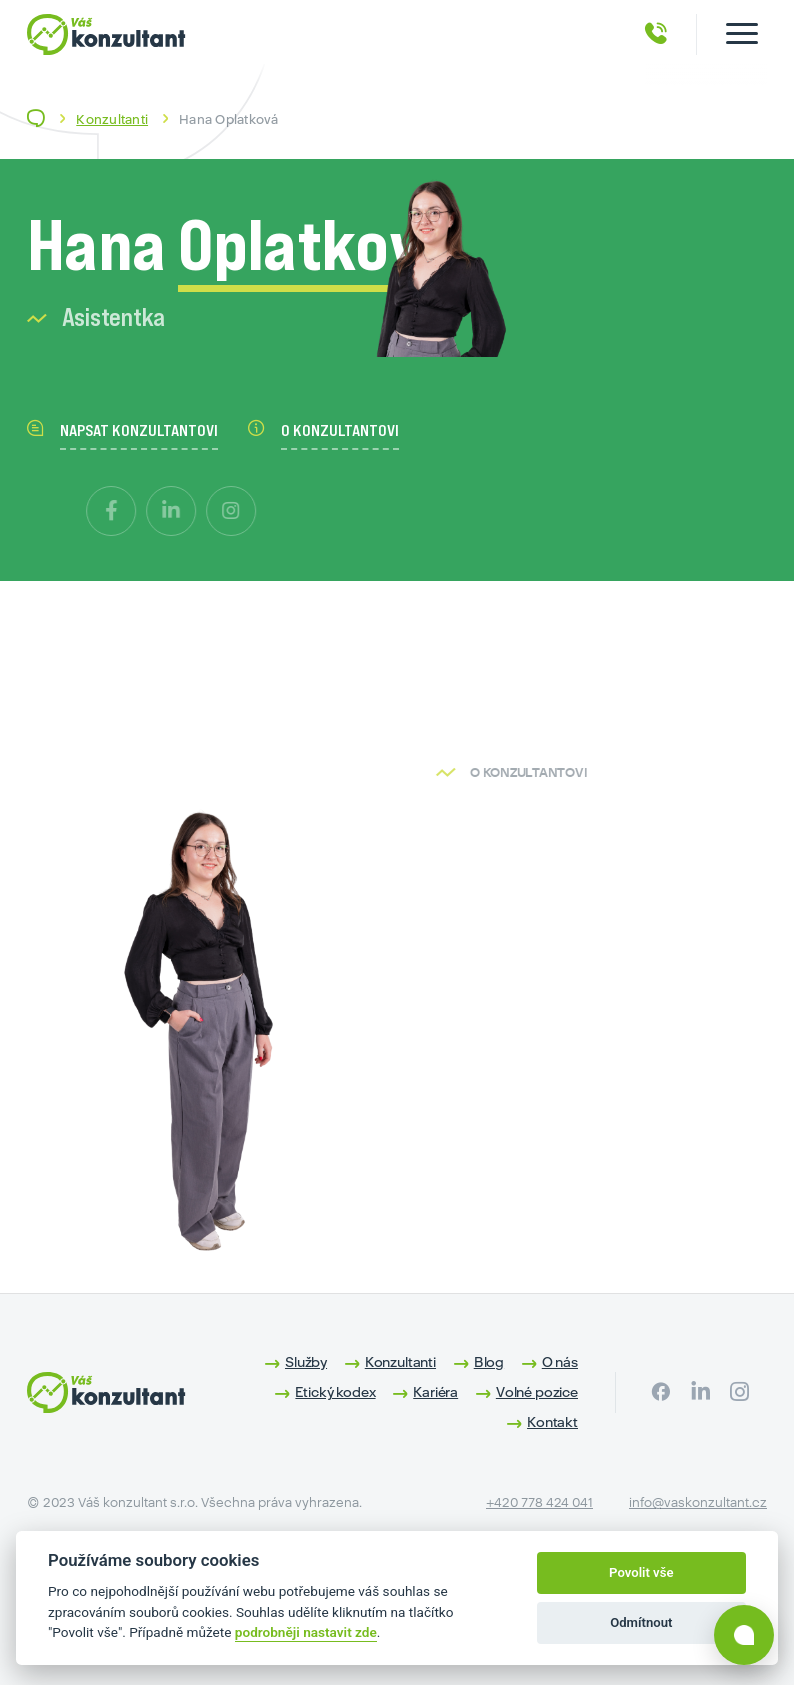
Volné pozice (537, 1392)
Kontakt (552, 1422)
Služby (306, 1362)
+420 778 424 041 (539, 1502)
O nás (560, 1362)
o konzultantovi (323, 430)
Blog (489, 1362)
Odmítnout (641, 1622)
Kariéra (435, 1392)
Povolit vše (641, 1572)
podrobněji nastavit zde (306, 1632)
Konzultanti (112, 119)
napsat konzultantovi (122, 430)
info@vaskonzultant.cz (698, 1502)
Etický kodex (335, 1392)
